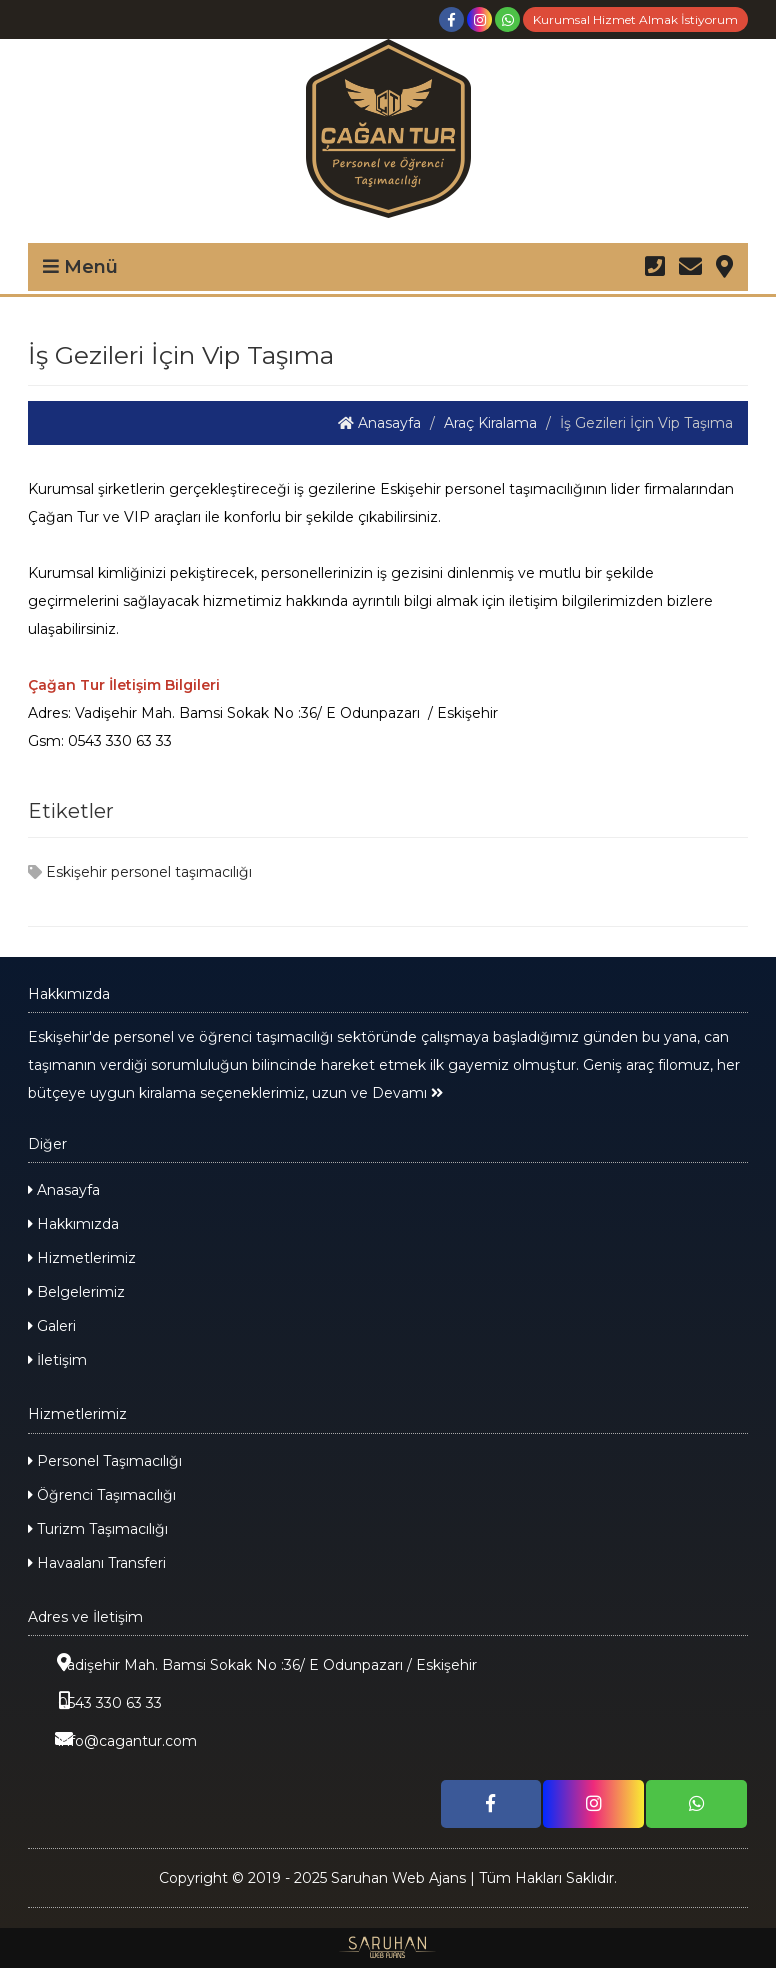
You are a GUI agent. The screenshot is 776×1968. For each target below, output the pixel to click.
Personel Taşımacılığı (105, 1461)
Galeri (52, 1326)
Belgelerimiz (76, 1292)
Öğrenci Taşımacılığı (102, 1495)
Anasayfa (379, 423)
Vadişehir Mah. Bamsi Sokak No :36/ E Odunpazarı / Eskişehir (252, 1663)
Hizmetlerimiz (82, 1258)
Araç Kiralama (490, 423)
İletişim (57, 1360)
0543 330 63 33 (95, 1701)
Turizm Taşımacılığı (98, 1529)
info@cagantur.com (112, 1739)
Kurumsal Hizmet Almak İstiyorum (635, 19)
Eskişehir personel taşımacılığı (140, 872)
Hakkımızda (73, 1224)
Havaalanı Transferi (97, 1563)
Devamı (407, 1093)
